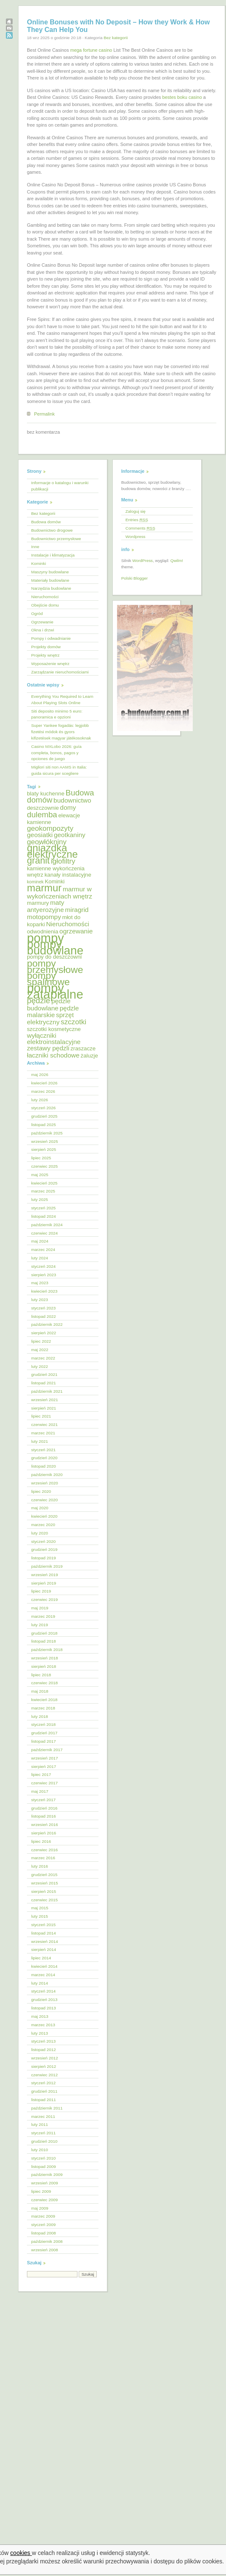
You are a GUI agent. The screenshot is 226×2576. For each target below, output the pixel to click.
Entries (136, 519)
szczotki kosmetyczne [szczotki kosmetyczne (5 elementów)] (54, 1029)
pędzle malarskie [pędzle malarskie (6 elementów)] (53, 1011)
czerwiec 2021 (44, 1424)
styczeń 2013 (43, 2041)
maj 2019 (39, 1608)
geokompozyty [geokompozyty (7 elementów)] (50, 828)
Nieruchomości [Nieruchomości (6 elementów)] (67, 924)
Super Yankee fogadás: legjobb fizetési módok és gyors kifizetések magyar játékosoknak (61, 731)
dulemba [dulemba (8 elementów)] (42, 814)
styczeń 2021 (43, 1449)
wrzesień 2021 (44, 1399)
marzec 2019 (43, 1616)
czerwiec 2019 (44, 1599)
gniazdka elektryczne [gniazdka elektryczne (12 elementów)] (52, 851)
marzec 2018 (43, 1708)
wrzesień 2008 (44, 2249)
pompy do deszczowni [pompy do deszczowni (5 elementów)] (54, 957)
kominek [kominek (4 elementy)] (35, 881)
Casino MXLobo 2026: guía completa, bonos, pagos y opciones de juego (56, 752)
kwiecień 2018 (44, 1699)
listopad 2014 (43, 1933)
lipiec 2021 (41, 1416)
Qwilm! (176, 560)
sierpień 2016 (43, 1833)
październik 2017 (47, 1749)
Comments (140, 528)
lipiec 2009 (41, 2191)
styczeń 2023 (43, 1308)
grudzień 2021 (44, 1374)
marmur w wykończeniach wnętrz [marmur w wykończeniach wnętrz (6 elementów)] (59, 892)
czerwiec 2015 (44, 1900)
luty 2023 (39, 1299)
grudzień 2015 (44, 1874)
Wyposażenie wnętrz (50, 663)
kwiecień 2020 (44, 1516)
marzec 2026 (43, 1091)
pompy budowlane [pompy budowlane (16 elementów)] (55, 947)
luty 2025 (39, 1199)
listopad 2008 (43, 2233)
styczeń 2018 (43, 1724)
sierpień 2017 (43, 1766)
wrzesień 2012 (44, 2058)
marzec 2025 (43, 1191)
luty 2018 (39, 1716)
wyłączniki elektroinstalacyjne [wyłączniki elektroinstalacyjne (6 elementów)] (53, 1038)
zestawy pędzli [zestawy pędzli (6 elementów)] (48, 1048)
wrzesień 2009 (44, 2183)
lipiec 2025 (41, 1157)
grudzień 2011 (44, 2091)
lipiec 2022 (41, 1341)
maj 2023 (39, 1282)
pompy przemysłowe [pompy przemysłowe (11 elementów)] (55, 966)
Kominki (38, 563)
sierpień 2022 (43, 1332)
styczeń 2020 (43, 1541)
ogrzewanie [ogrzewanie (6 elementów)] (76, 931)
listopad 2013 (43, 2008)
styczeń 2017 (43, 1799)
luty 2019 (39, 1624)
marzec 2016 (43, 1857)
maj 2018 (39, 1691)
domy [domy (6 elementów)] (68, 807)
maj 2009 (39, 2208)
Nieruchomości (44, 596)
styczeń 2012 (43, 2082)
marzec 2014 (43, 1974)
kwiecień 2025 (44, 1183)
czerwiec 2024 (44, 1233)
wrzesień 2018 (44, 1658)
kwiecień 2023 (44, 1291)
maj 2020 (39, 1507)
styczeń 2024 (43, 1266)
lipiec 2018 (41, 1674)
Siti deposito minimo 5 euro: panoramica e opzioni (56, 714)
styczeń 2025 (43, 1208)
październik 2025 (47, 1133)
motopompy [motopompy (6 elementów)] (44, 916)
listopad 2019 (43, 1558)
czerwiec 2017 (44, 1783)
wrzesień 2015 (44, 1883)
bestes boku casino (182, 97)
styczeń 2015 (43, 1924)
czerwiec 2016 (44, 1849)
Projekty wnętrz (45, 655)
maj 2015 (39, 1907)
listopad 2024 (43, 1216)
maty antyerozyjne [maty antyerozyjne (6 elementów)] (45, 906)
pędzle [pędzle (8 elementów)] (38, 1000)
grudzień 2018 (44, 1633)
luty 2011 (39, 2124)
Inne (35, 546)
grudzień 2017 (44, 1733)
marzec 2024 (43, 1249)
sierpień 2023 (43, 1274)
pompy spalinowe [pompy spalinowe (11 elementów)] (48, 978)
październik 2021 (47, 1391)
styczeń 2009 (43, 2224)
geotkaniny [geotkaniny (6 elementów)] (69, 834)
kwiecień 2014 (44, 1966)
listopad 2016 (43, 1816)
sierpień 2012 (43, 2066)
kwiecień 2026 (44, 1083)
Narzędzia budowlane (51, 588)
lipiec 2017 (41, 1774)
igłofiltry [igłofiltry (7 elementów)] (63, 861)
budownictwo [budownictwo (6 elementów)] (72, 800)
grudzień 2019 (44, 1549)
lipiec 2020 (41, 1491)
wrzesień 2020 (44, 1483)
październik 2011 (47, 2108)
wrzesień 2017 (44, 1758)
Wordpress (135, 536)
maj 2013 (39, 2016)
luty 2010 (39, 2149)
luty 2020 (39, 1533)
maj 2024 (39, 1241)
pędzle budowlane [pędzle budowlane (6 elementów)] (49, 1004)
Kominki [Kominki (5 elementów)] (54, 881)
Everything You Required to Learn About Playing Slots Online (62, 699)
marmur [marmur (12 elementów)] (44, 887)
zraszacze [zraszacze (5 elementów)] (83, 1048)
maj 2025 (39, 1174)
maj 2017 (39, 1791)
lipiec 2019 (41, 1591)
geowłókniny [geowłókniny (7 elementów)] (46, 842)
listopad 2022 (43, 1316)
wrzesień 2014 (44, 1941)
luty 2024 (39, 1258)
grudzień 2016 (44, 1808)
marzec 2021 (43, 1433)
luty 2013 (39, 2033)
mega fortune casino (91, 50)
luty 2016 (39, 1866)
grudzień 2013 (44, 1999)
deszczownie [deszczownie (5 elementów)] (43, 808)
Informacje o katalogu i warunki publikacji (59, 485)
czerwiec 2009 (44, 2199)
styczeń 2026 (43, 1107)
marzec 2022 (43, 1358)
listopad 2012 (43, 2049)
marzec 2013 (43, 2024)
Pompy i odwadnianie (51, 638)
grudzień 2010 (44, 2141)
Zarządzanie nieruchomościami (60, 672)
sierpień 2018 (43, 1666)
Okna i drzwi (42, 630)
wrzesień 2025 (44, 1141)
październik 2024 (47, 1224)
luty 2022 (39, 1366)
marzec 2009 (43, 2216)
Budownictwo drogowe (52, 530)
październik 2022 (47, 1324)
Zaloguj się (135, 511)
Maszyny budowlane (50, 572)
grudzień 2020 (44, 1457)
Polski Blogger (134, 578)
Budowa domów (46, 521)
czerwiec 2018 (44, 1682)
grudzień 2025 (44, 1116)
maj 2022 (39, 1349)
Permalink (44, 413)
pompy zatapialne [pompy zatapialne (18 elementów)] (55, 991)
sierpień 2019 (43, 1583)
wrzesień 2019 (44, 1574)
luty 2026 (39, 1099)
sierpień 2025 (43, 1149)
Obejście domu (45, 605)
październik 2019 (47, 1566)
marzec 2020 (43, 1524)
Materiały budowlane (50, 580)
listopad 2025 (43, 1124)
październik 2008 (47, 2241)
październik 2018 (47, 1649)
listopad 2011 (43, 2099)
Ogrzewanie (42, 622)
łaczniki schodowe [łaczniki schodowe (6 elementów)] (53, 1055)
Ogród (37, 613)
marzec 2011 (43, 2116)
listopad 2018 (43, 1641)
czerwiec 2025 (44, 1166)
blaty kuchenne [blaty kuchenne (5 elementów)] (45, 793)
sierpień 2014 (43, 1949)
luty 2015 (39, 1916)
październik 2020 (47, 1474)
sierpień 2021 (43, 1408)
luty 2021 (39, 1441)
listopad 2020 (43, 1466)
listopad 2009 (43, 2166)
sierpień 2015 (43, 1891)
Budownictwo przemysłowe (56, 538)
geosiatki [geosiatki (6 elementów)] (40, 834)
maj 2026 (39, 1074)
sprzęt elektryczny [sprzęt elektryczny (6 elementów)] (50, 1018)
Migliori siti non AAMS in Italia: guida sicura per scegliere (59, 770)
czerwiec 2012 (44, 2074)
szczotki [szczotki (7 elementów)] (73, 1022)
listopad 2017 (43, 1741)
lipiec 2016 (41, 1841)
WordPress (142, 560)
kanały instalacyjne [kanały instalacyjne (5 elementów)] (68, 875)
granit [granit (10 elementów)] (38, 860)
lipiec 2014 (41, 1958)
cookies (21, 2552)
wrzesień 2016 (44, 1824)
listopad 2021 (43, 1383)
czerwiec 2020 (44, 1499)
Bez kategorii (116, 37)
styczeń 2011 (43, 2133)
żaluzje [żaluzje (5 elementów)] (89, 1055)
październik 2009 (47, 2174)
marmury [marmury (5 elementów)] (38, 903)
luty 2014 (39, 1983)
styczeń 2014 (43, 1991)
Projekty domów (46, 646)
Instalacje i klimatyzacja (52, 555)
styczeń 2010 (43, 2158)
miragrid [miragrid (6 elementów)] (77, 909)
